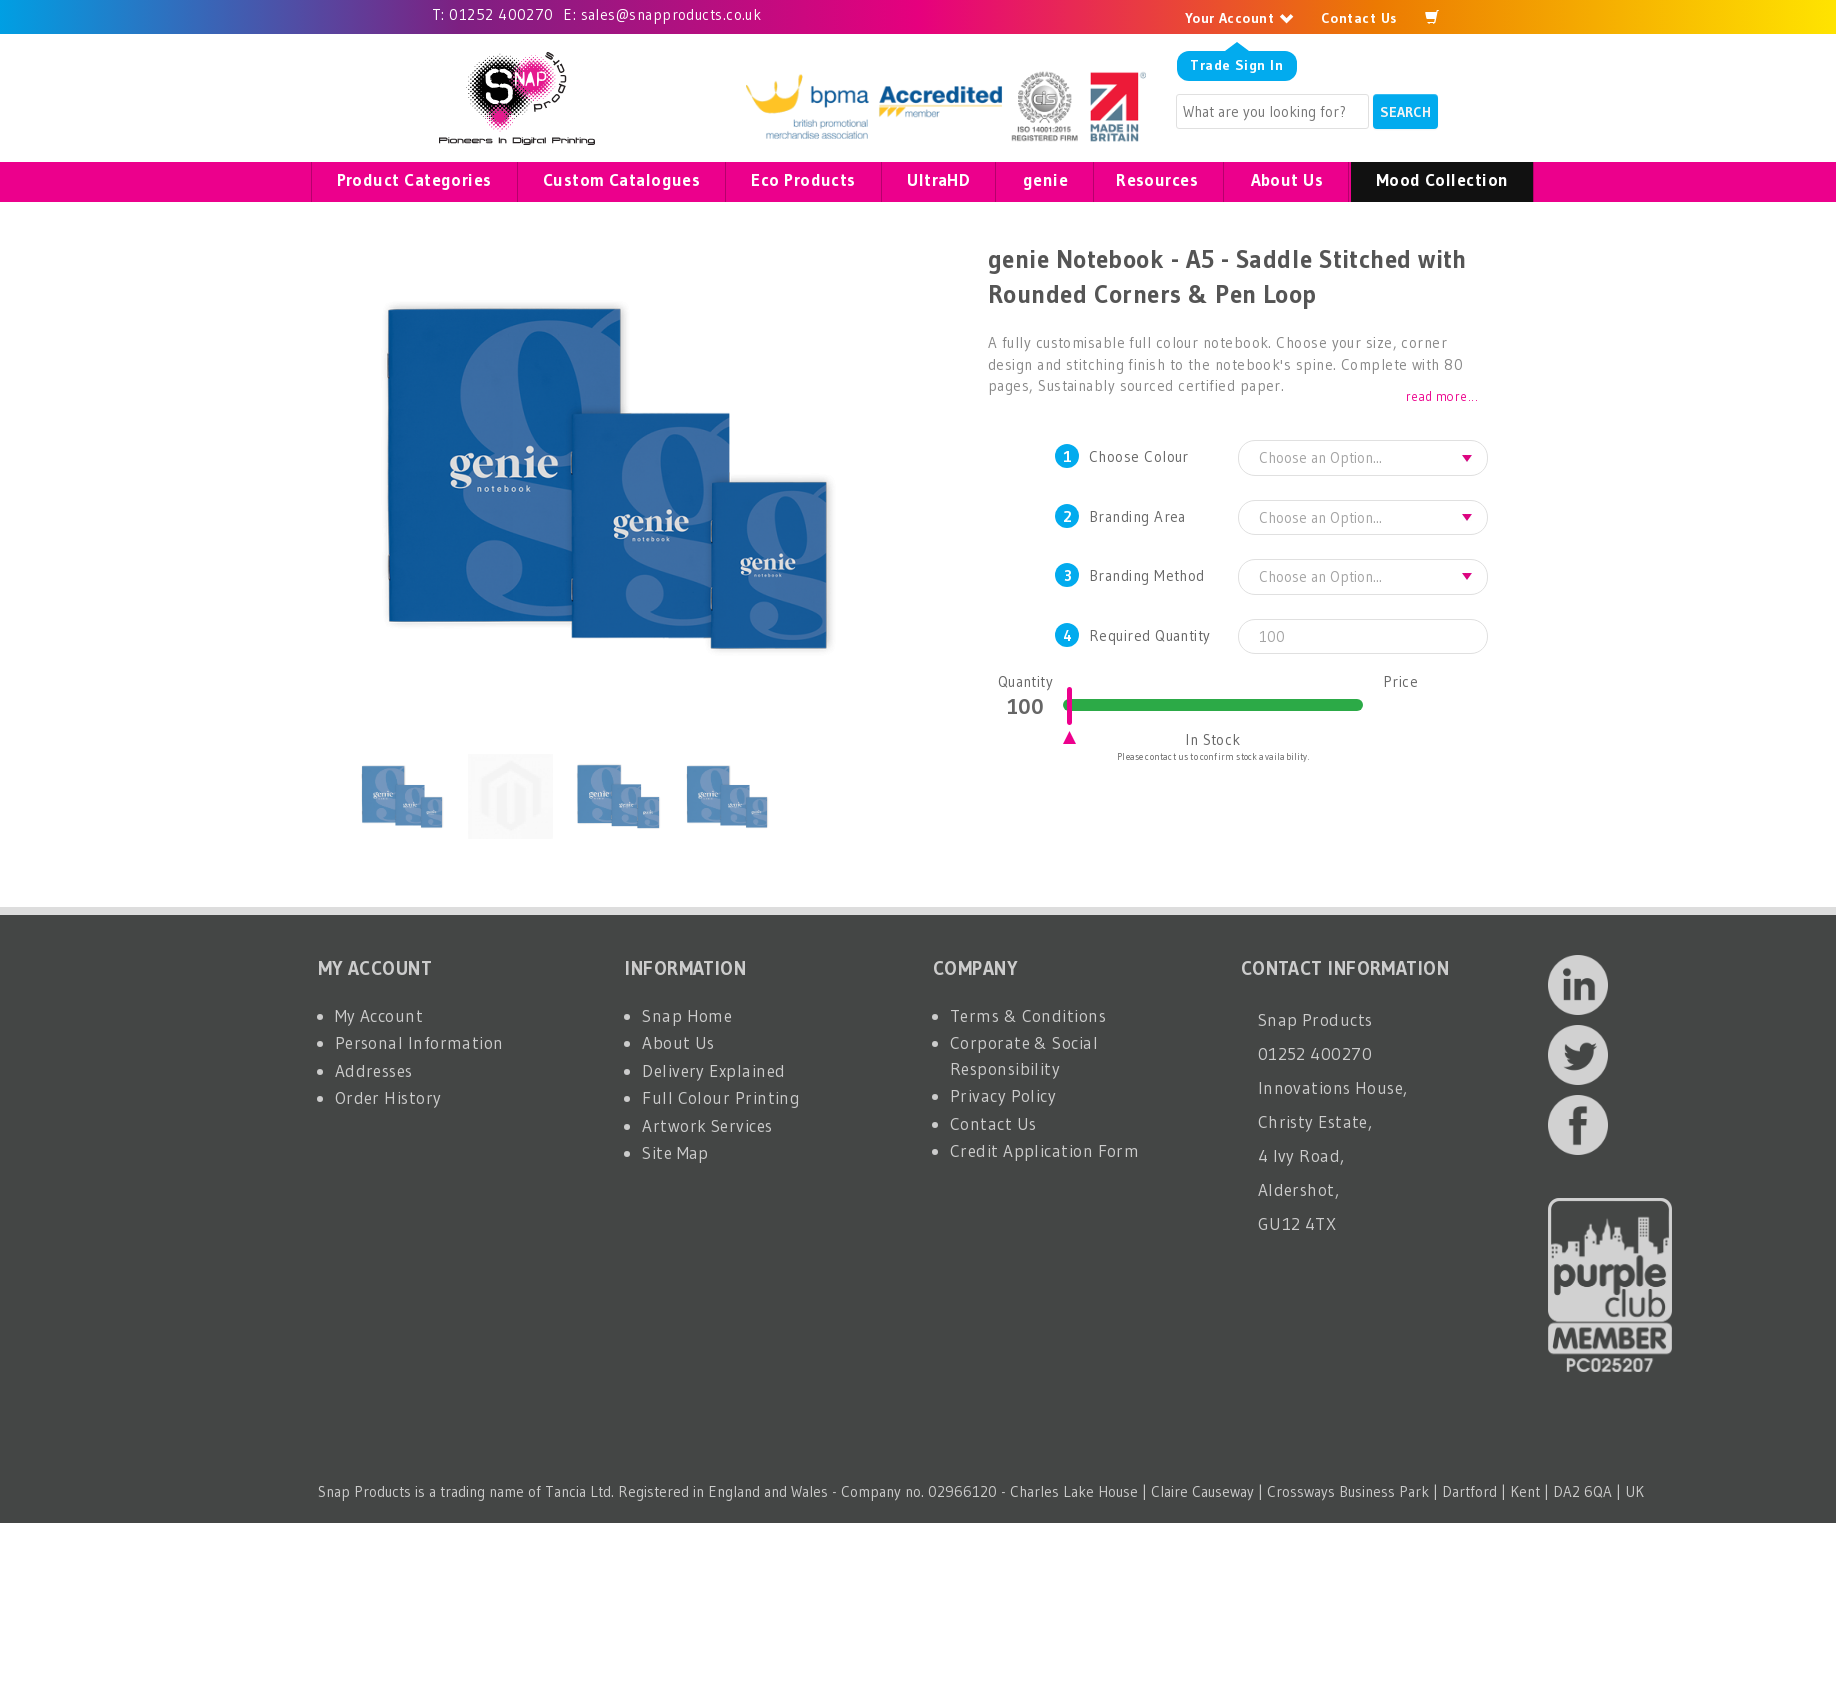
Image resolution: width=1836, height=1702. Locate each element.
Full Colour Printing (721, 1097)
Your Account (1239, 18)
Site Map (675, 1152)
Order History (388, 1097)
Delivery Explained (713, 1070)
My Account (379, 1015)
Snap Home (687, 1015)
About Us (678, 1042)
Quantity (1026, 681)
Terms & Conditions (1028, 1015)
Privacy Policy (1003, 1095)
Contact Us (1359, 18)
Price (1400, 681)
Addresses (374, 1070)
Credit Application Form (1044, 1150)
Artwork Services (707, 1125)
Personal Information (419, 1042)
